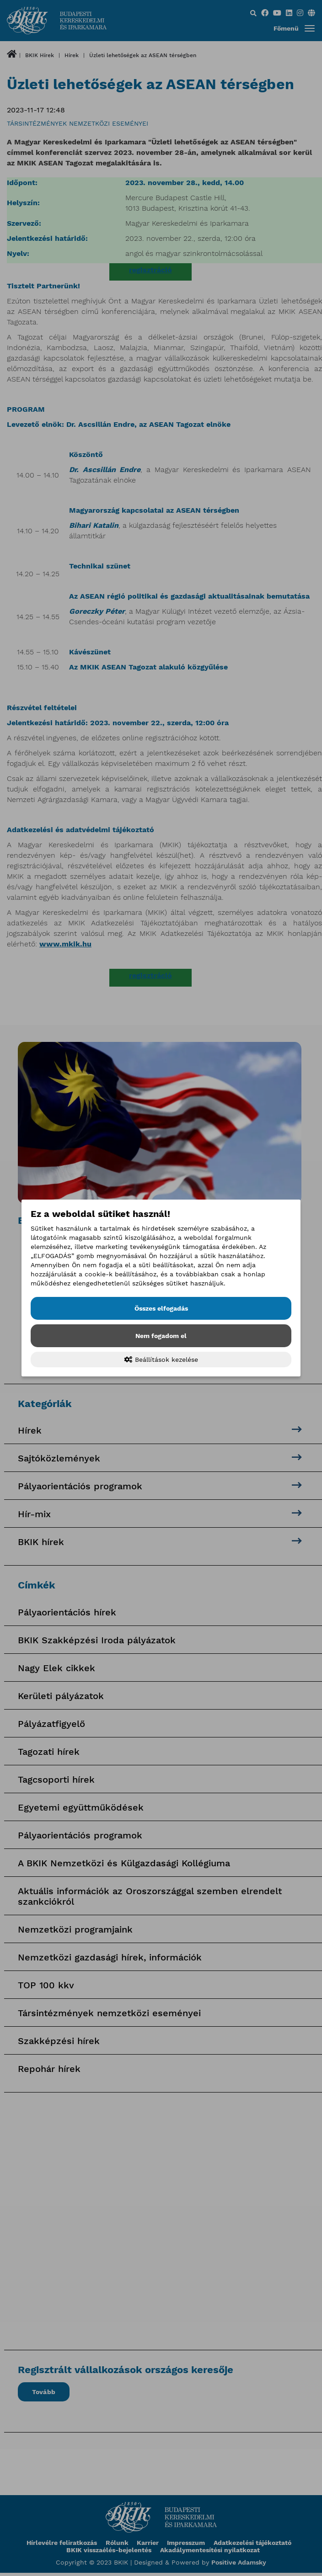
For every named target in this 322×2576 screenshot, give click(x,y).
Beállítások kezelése (161, 1359)
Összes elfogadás (161, 1308)
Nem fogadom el (161, 1335)
